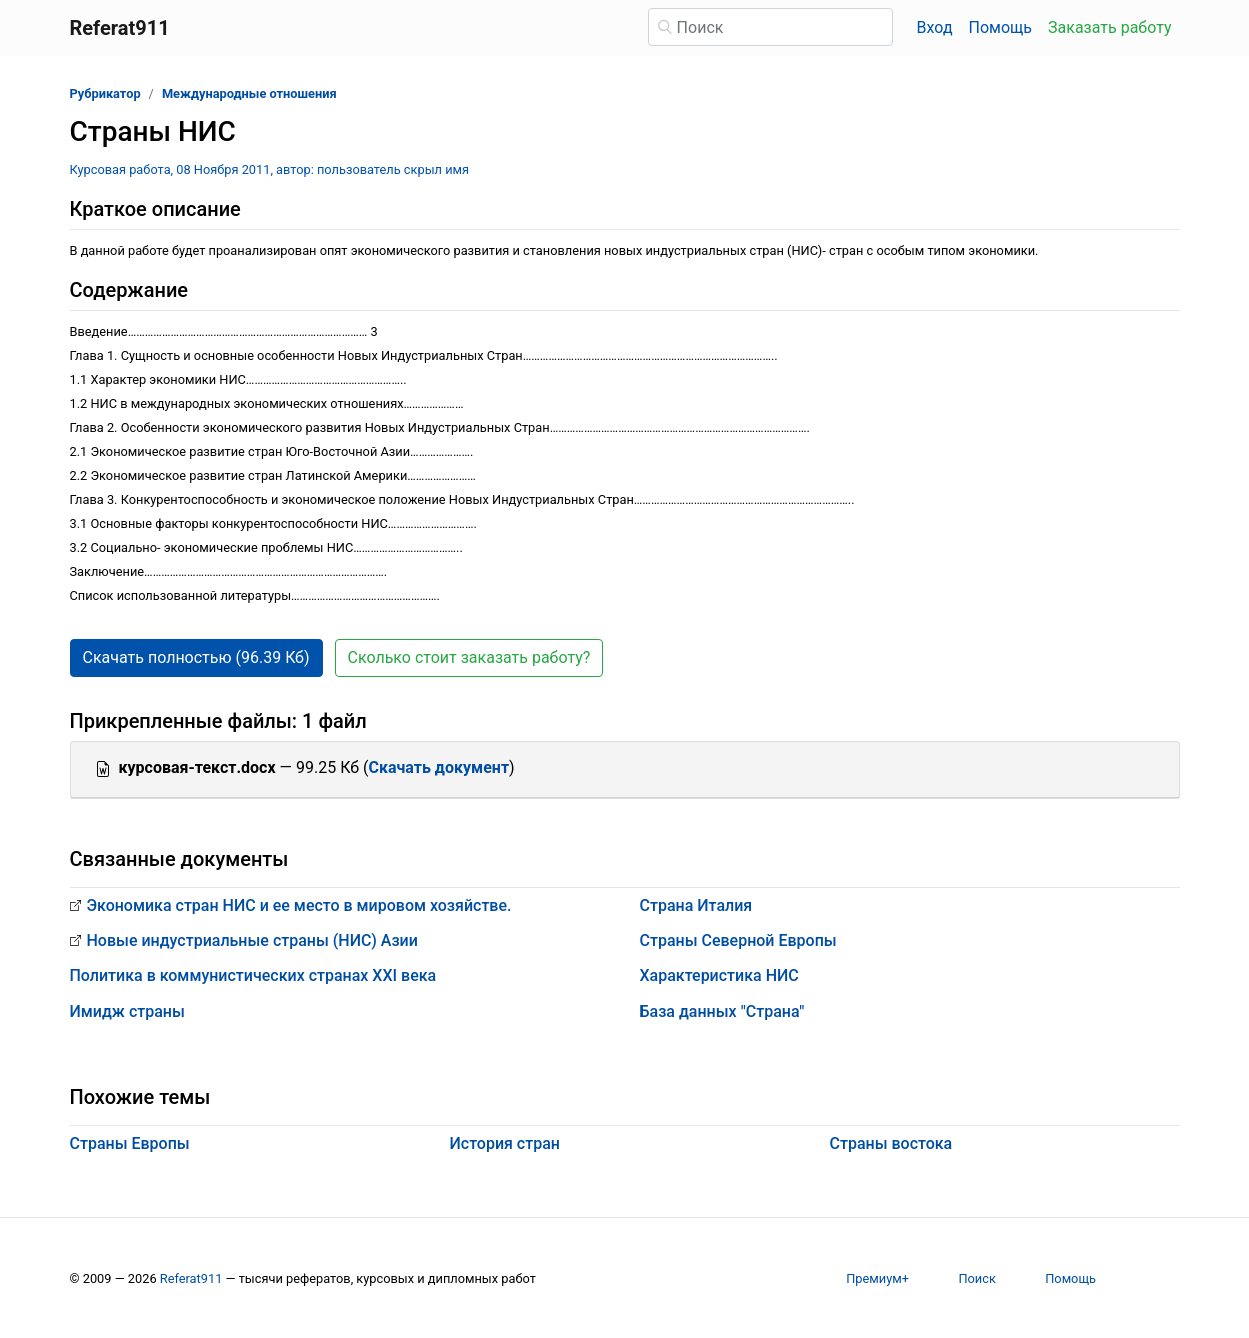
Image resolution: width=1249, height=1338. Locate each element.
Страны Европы (130, 1143)
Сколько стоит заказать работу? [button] (469, 657)
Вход (935, 27)
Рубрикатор (105, 93)
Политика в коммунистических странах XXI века (253, 975)
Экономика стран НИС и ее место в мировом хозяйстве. (299, 905)
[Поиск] (770, 27)
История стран (505, 1143)
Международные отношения (249, 93)
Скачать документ (438, 767)
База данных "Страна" (722, 1011)
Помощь (1000, 27)
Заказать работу (1109, 27)
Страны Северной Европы (738, 940)
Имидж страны (127, 1011)
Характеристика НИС (719, 975)
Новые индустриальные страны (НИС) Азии (252, 940)
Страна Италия (696, 905)
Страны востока (891, 1143)
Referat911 (191, 1278)
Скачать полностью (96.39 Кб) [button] (196, 657)
